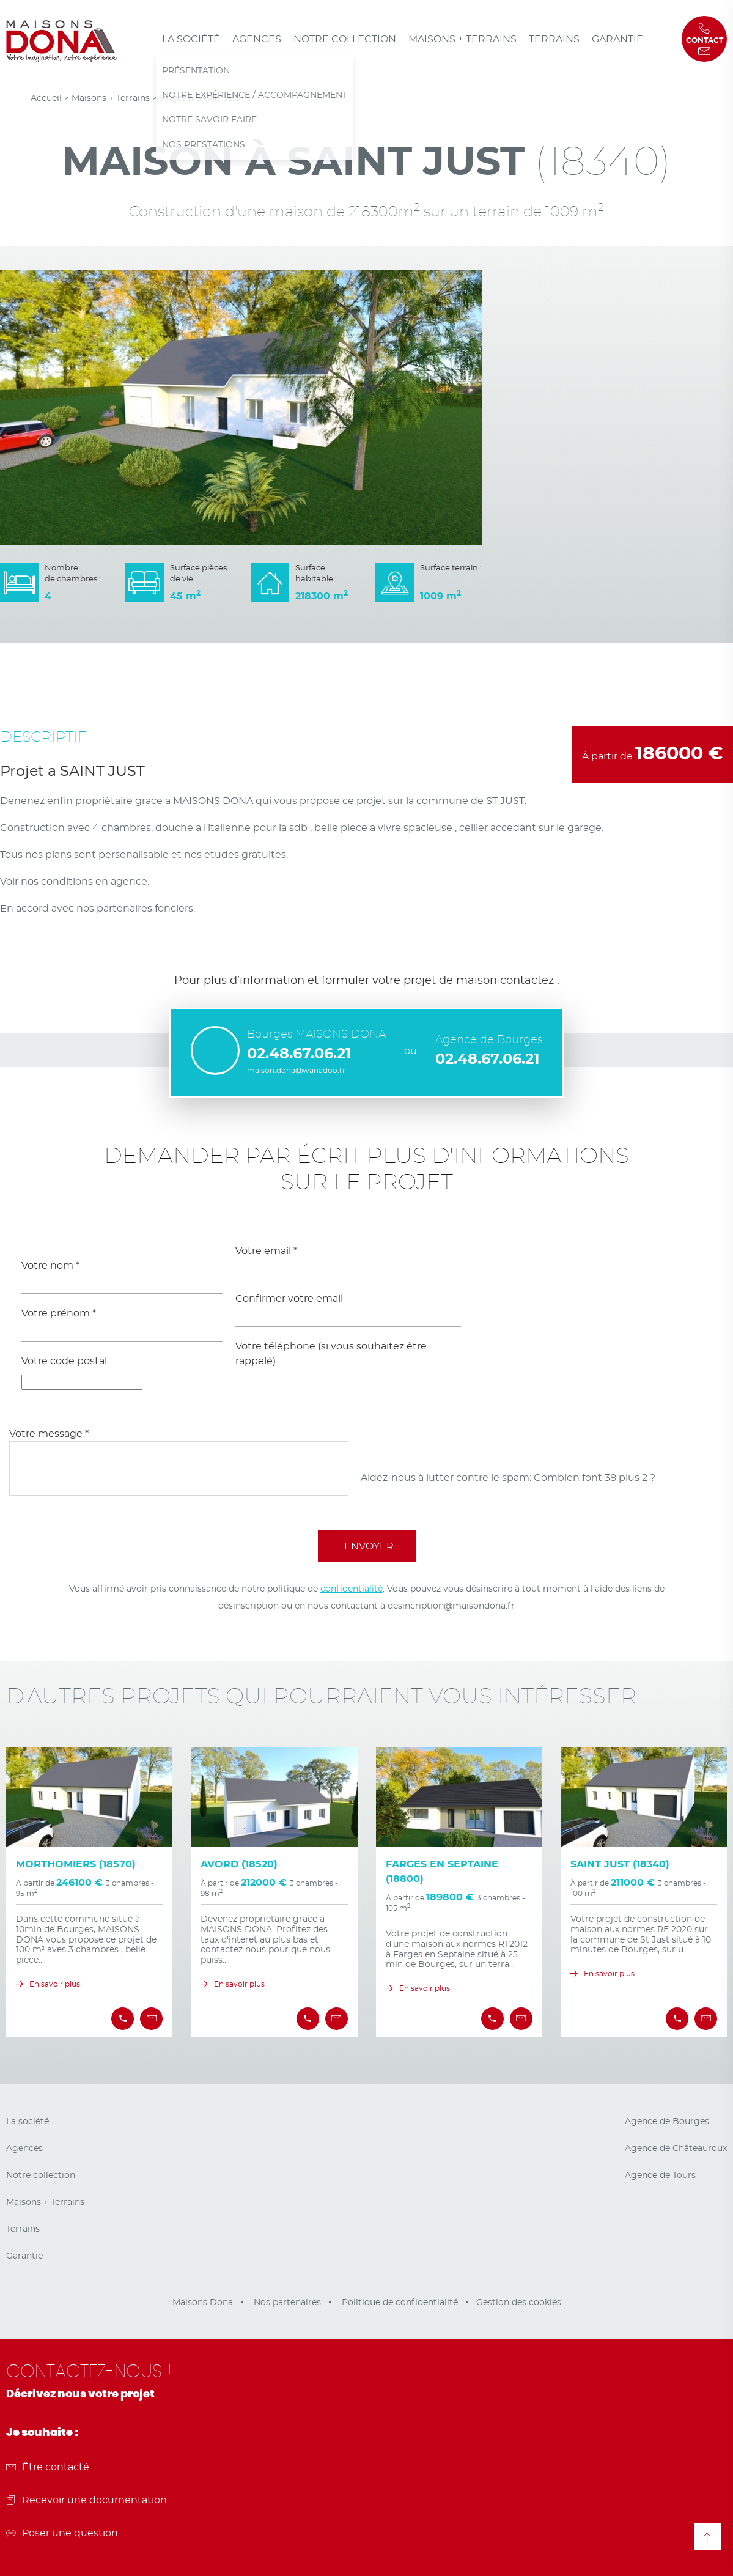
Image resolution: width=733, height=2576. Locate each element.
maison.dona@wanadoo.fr (296, 1070)
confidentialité (351, 1589)
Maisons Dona (202, 2302)
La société (191, 39)
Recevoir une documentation (86, 2500)
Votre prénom (58, 1313)
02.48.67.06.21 (299, 1054)
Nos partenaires (287, 2302)
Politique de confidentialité (400, 2302)
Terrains (554, 39)
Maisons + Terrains (462, 39)
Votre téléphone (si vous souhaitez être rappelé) (331, 1354)
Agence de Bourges (667, 2121)
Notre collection (344, 39)
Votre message (49, 1434)
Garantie (617, 39)
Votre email (266, 1251)
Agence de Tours (660, 2175)
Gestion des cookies (518, 2302)
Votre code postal (64, 1361)
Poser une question (62, 2533)
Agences (256, 39)
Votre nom (50, 1266)
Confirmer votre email (289, 1299)
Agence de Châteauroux (676, 2148)
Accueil (46, 98)
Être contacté (47, 2467)
